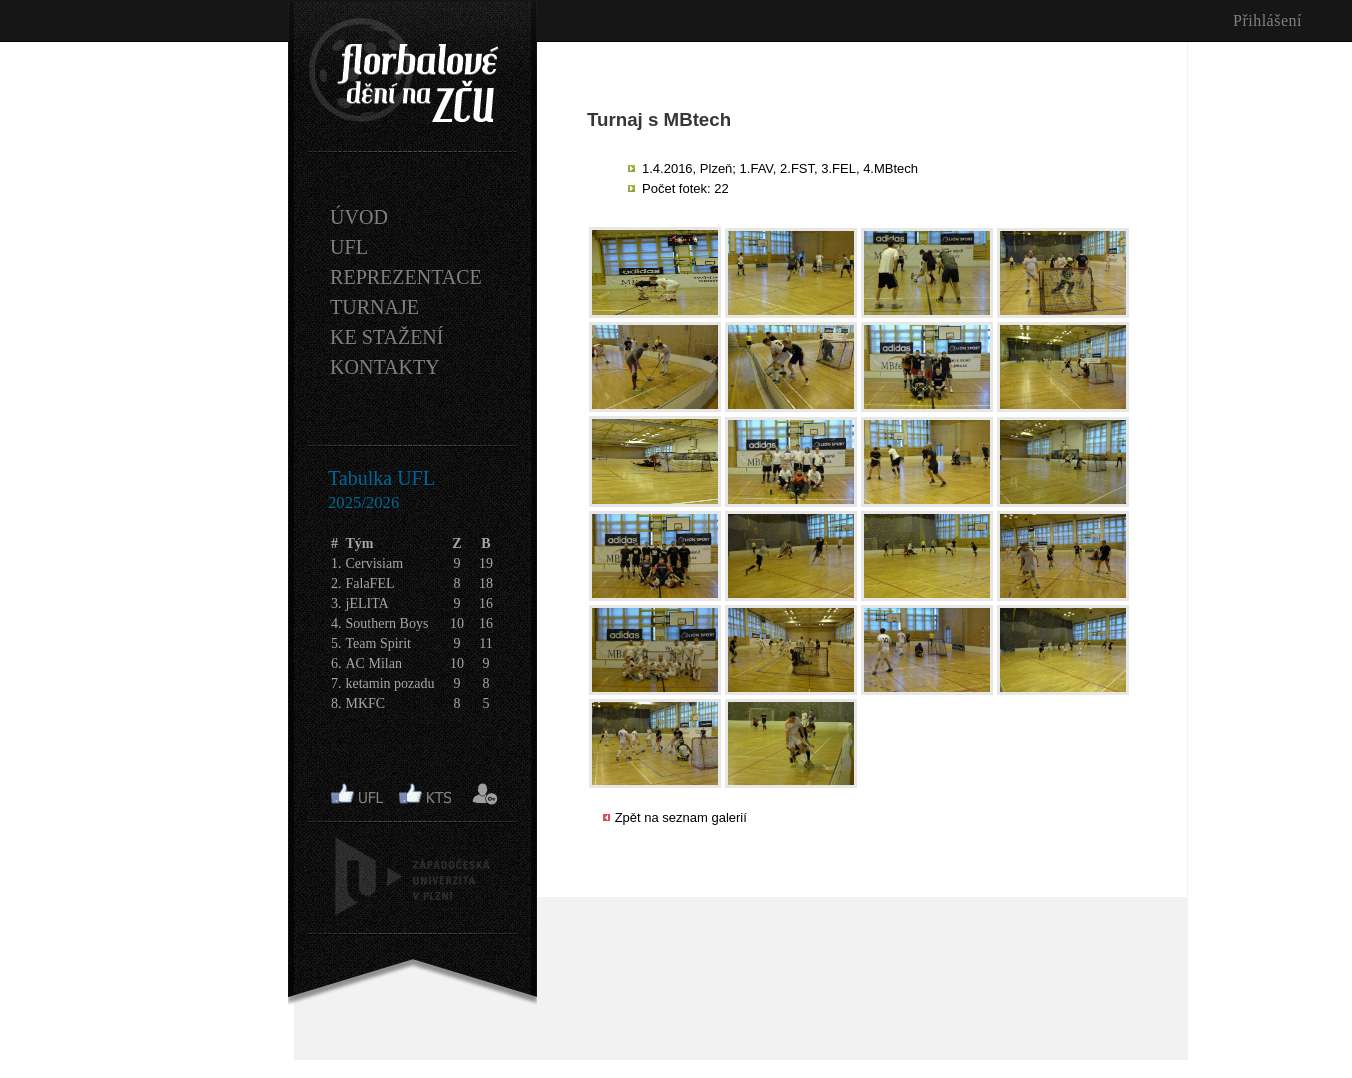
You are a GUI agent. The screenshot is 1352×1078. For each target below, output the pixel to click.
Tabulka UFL (381, 478)
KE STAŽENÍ (386, 337)
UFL (349, 247)
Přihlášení (1267, 20)
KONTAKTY (385, 367)
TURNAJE (374, 307)
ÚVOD (359, 217)
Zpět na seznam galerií (681, 817)
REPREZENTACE (406, 277)
